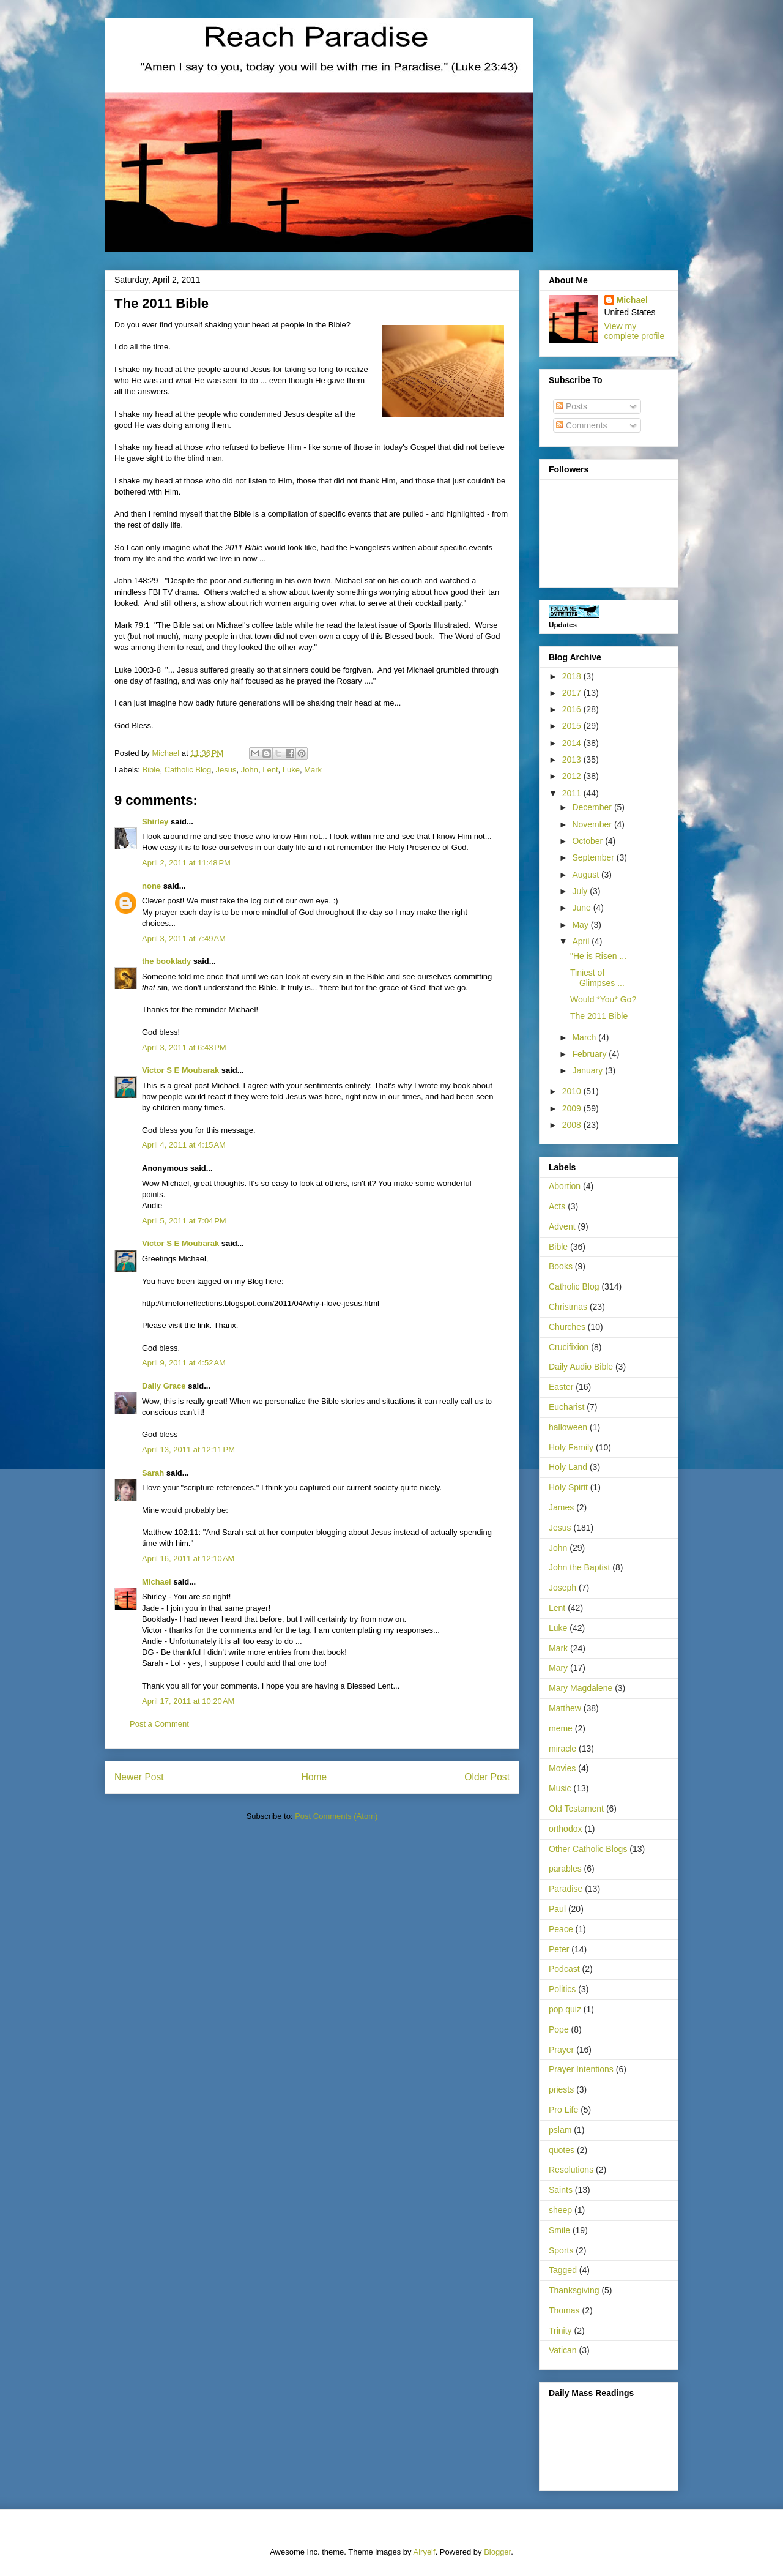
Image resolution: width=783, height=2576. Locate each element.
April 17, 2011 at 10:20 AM (188, 1701)
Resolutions (571, 2170)
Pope (559, 2029)
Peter (559, 1949)
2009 (573, 1108)
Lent (270, 769)
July (581, 891)
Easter (561, 1387)
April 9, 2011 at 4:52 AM (184, 1362)
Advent (562, 1226)
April (582, 941)
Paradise (565, 1889)
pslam (560, 2130)
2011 (573, 793)
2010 (573, 1091)
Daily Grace (164, 1386)
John (249, 769)
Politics (562, 1989)
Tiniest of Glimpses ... (597, 978)
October (588, 841)
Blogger (497, 2551)
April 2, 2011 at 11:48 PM (186, 862)
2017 (573, 693)
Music (560, 1788)
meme (561, 1728)
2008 (573, 1125)
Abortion (565, 1186)
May (581, 925)
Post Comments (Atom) (336, 1816)
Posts (571, 406)
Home (314, 1777)
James (561, 1507)
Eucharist (566, 1407)
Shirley (155, 821)
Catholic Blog (188, 769)
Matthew (565, 1708)
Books (561, 1266)
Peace (561, 1929)
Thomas (564, 2310)
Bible (151, 769)
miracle (562, 1748)
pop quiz (565, 2009)
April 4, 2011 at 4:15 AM (184, 1144)
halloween (568, 1427)
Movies (562, 1768)
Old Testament (576, 1808)
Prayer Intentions (581, 2069)
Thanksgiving (574, 2290)
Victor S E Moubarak (180, 1070)
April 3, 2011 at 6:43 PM (184, 1047)
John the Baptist (579, 1567)
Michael (156, 1581)
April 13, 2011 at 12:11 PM (188, 1449)
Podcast (564, 1969)
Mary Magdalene (580, 1688)
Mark (313, 769)
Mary (558, 1668)
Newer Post (139, 1777)
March (585, 1037)
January (588, 1070)
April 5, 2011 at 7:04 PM (184, 1220)
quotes (561, 2150)
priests (561, 2089)
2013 (573, 759)
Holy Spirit (568, 1487)
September (594, 857)
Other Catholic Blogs (588, 1849)
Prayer (561, 2050)
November (593, 824)
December (593, 807)
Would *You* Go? (603, 999)
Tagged (563, 2270)
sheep (560, 2210)
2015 (573, 726)
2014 (573, 743)
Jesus (226, 769)
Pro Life (563, 2110)
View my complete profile (634, 331)
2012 (573, 776)
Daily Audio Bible (581, 1367)
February (590, 1054)
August (586, 874)
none (151, 885)
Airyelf (425, 2551)
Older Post (487, 1777)
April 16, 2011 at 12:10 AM (188, 1558)
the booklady (166, 961)
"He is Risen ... (598, 956)
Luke (291, 769)
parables (565, 1868)
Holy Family (571, 1447)
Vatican (563, 2350)
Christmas (568, 1307)
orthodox (565, 1829)
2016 (573, 709)
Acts (557, 1206)
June (582, 908)
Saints (561, 2190)
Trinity (560, 2330)
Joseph (562, 1587)
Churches (567, 1327)
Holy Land (568, 1467)
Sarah (153, 1472)
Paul (557, 1909)
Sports (561, 2250)
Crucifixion (568, 1347)
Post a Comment (159, 1723)
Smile (559, 2230)
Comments (581, 425)
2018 (573, 676)
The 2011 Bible (599, 1016)
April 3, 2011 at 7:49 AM (184, 938)
